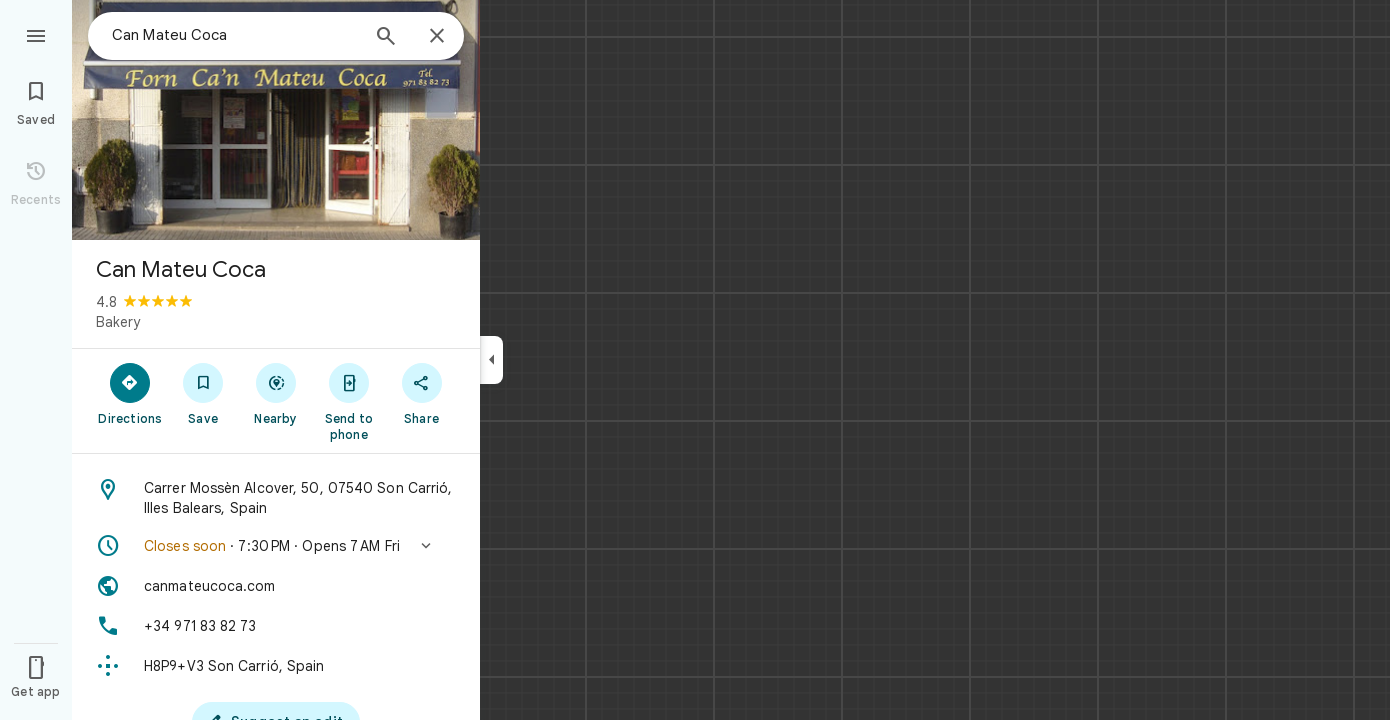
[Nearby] (276, 393)
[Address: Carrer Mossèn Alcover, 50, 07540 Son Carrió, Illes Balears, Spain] (276, 498)
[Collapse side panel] (491, 360)
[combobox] (235, 35)
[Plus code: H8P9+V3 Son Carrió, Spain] (276, 666)
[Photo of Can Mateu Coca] (276, 120)
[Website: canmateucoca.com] (276, 586)
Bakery (118, 322)
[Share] (421, 393)
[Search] (386, 38)
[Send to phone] (348, 401)
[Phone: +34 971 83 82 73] (276, 626)
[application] (695, 360)
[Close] (437, 37)
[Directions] (130, 393)
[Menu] (36, 34)
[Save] (203, 393)
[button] (276, 546)
